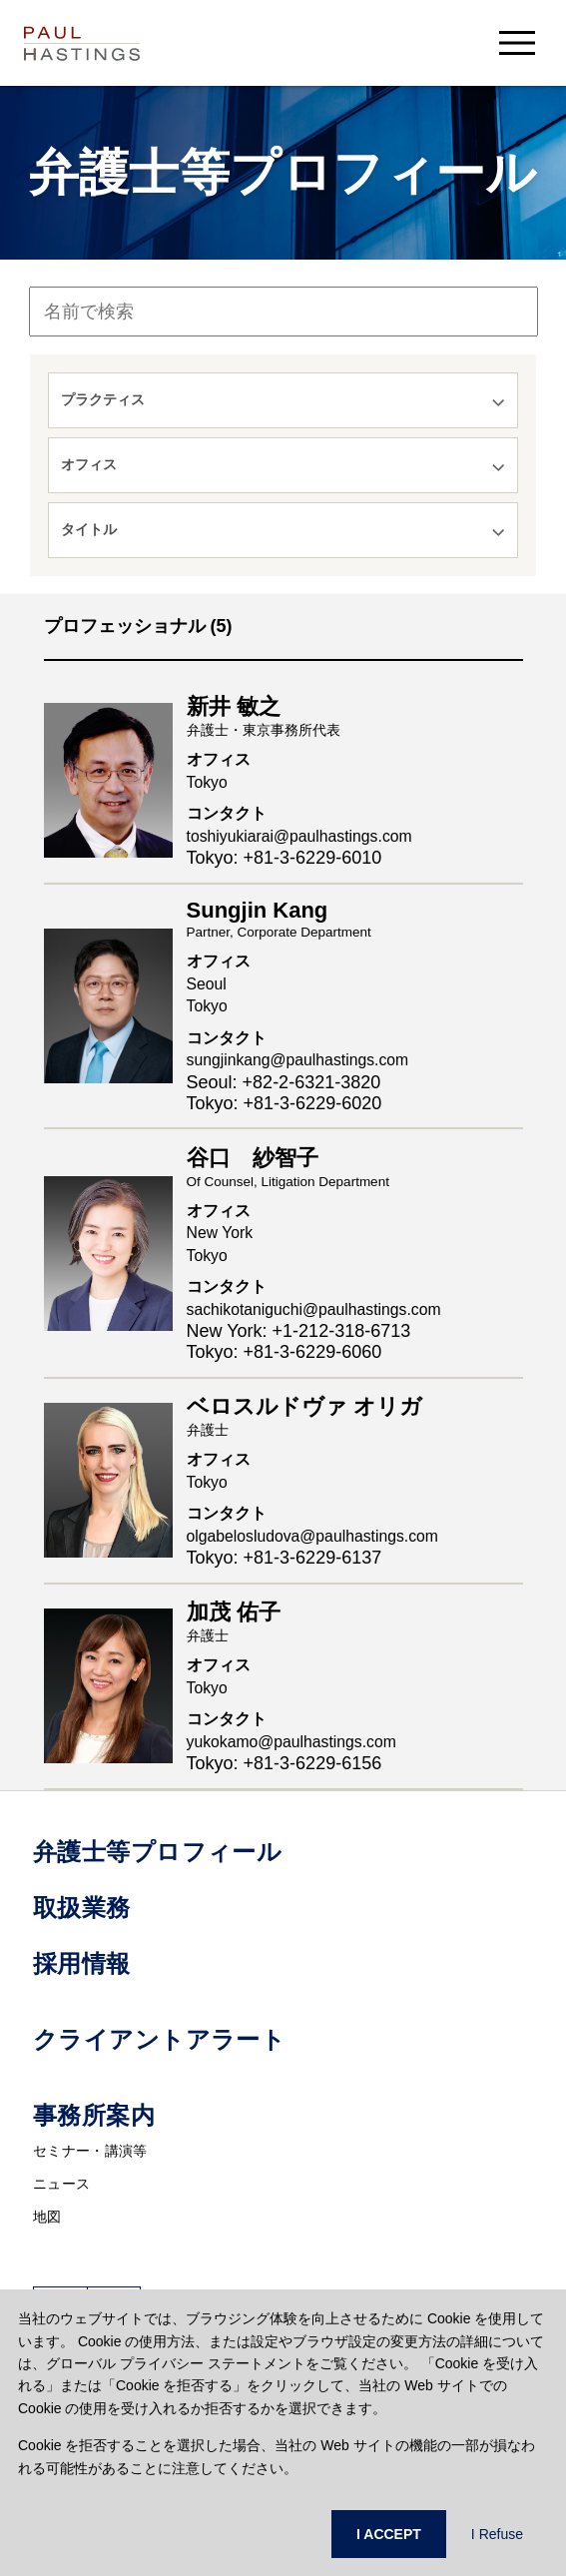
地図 (47, 2217)
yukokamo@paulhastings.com (291, 1741)
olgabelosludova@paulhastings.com (312, 1536)
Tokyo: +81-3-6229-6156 (284, 1763)
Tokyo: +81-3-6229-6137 (284, 1558)
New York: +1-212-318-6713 (299, 1331)
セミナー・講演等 (90, 2151)
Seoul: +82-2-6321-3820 (284, 1082)
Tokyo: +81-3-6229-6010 (284, 858)
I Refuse (497, 2534)
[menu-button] (517, 42)
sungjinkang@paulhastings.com (298, 1059)
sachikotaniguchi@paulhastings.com (314, 1309)
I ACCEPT (388, 2534)
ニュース (61, 2184)
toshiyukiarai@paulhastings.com (299, 836)
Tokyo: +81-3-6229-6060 (284, 1352)
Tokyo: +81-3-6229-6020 (284, 1103)
